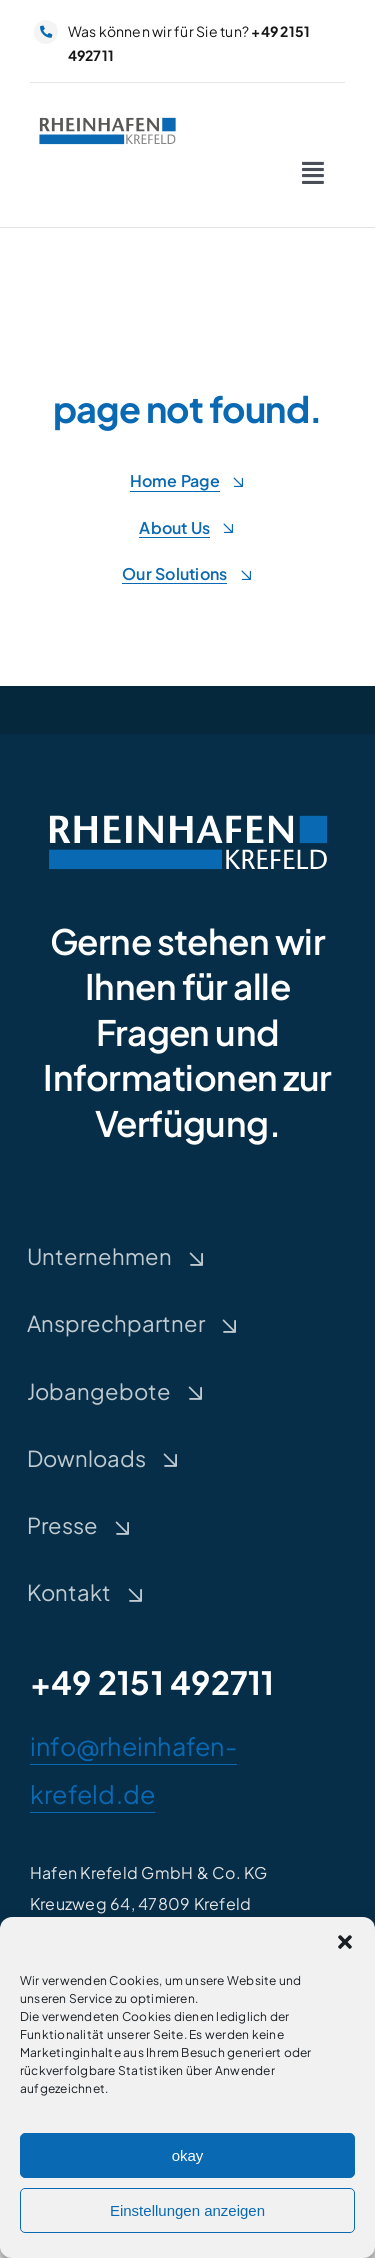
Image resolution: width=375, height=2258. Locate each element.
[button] (345, 1946)
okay (188, 2159)
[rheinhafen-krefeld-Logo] (107, 120)
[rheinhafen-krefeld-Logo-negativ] (188, 813)
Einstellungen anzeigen (187, 2214)
